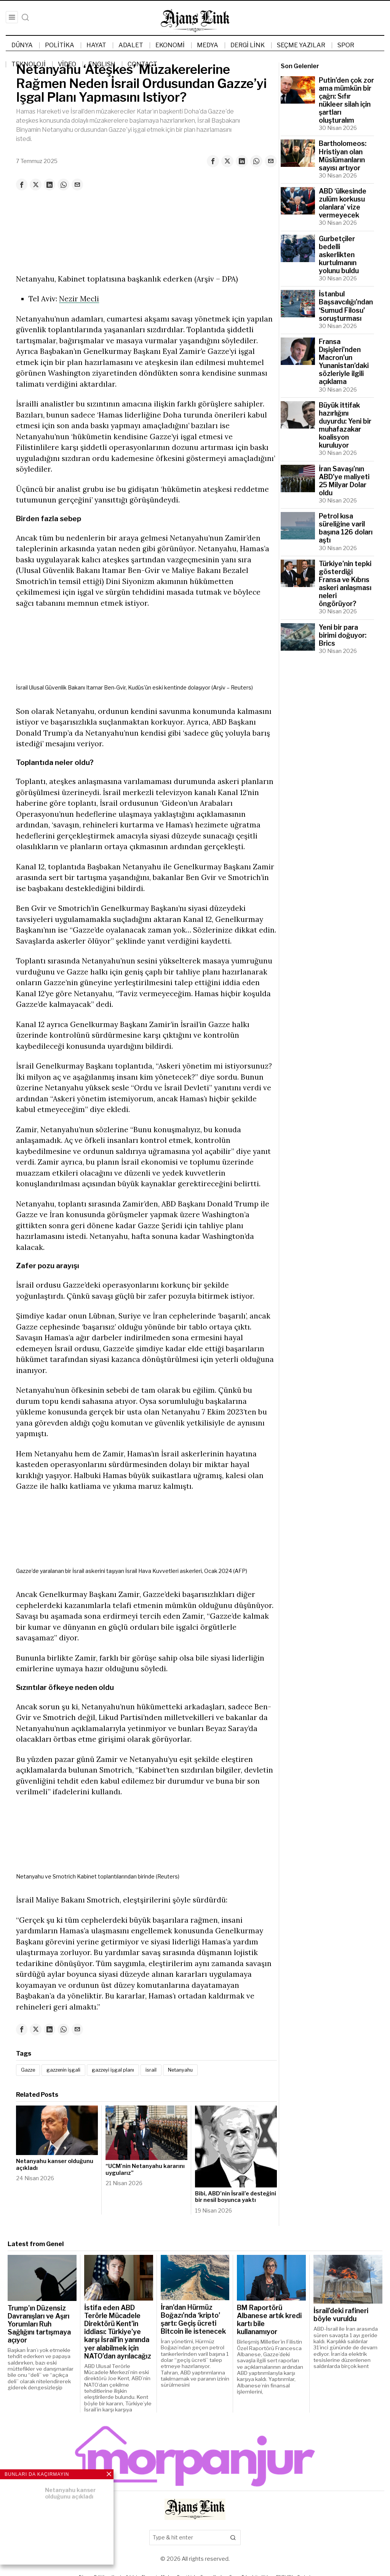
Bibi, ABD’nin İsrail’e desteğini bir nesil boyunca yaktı (235, 2198)
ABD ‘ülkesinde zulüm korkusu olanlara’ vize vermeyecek (342, 203)
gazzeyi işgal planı (121, 2071)
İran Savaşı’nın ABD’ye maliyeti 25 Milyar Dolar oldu (344, 481)
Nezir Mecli (79, 299)
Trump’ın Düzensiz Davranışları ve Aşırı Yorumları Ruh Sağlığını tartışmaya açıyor (39, 2325)
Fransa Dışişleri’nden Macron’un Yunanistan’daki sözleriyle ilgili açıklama (344, 362)
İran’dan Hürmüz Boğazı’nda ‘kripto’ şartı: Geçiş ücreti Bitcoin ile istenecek (193, 2320)
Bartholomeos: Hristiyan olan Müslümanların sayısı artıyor (342, 155)
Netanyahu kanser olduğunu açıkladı (54, 2165)
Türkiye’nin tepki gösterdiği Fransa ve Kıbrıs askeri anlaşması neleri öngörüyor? (345, 584)
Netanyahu (194, 2071)
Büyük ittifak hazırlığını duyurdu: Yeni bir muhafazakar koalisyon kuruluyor (345, 425)
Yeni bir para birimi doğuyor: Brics (342, 635)
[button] (233, 2538)
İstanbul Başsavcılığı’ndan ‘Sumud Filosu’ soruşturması (346, 306)
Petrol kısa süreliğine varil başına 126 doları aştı (345, 528)
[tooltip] (213, 161)
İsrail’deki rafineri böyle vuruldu (340, 2316)
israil (162, 2071)
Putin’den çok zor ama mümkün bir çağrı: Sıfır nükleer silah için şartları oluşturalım (346, 100)
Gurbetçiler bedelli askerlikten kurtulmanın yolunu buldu (339, 255)
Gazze (29, 2071)
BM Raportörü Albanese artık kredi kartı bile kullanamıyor (269, 2321)
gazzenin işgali (68, 2071)
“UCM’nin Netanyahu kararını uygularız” (145, 2170)
